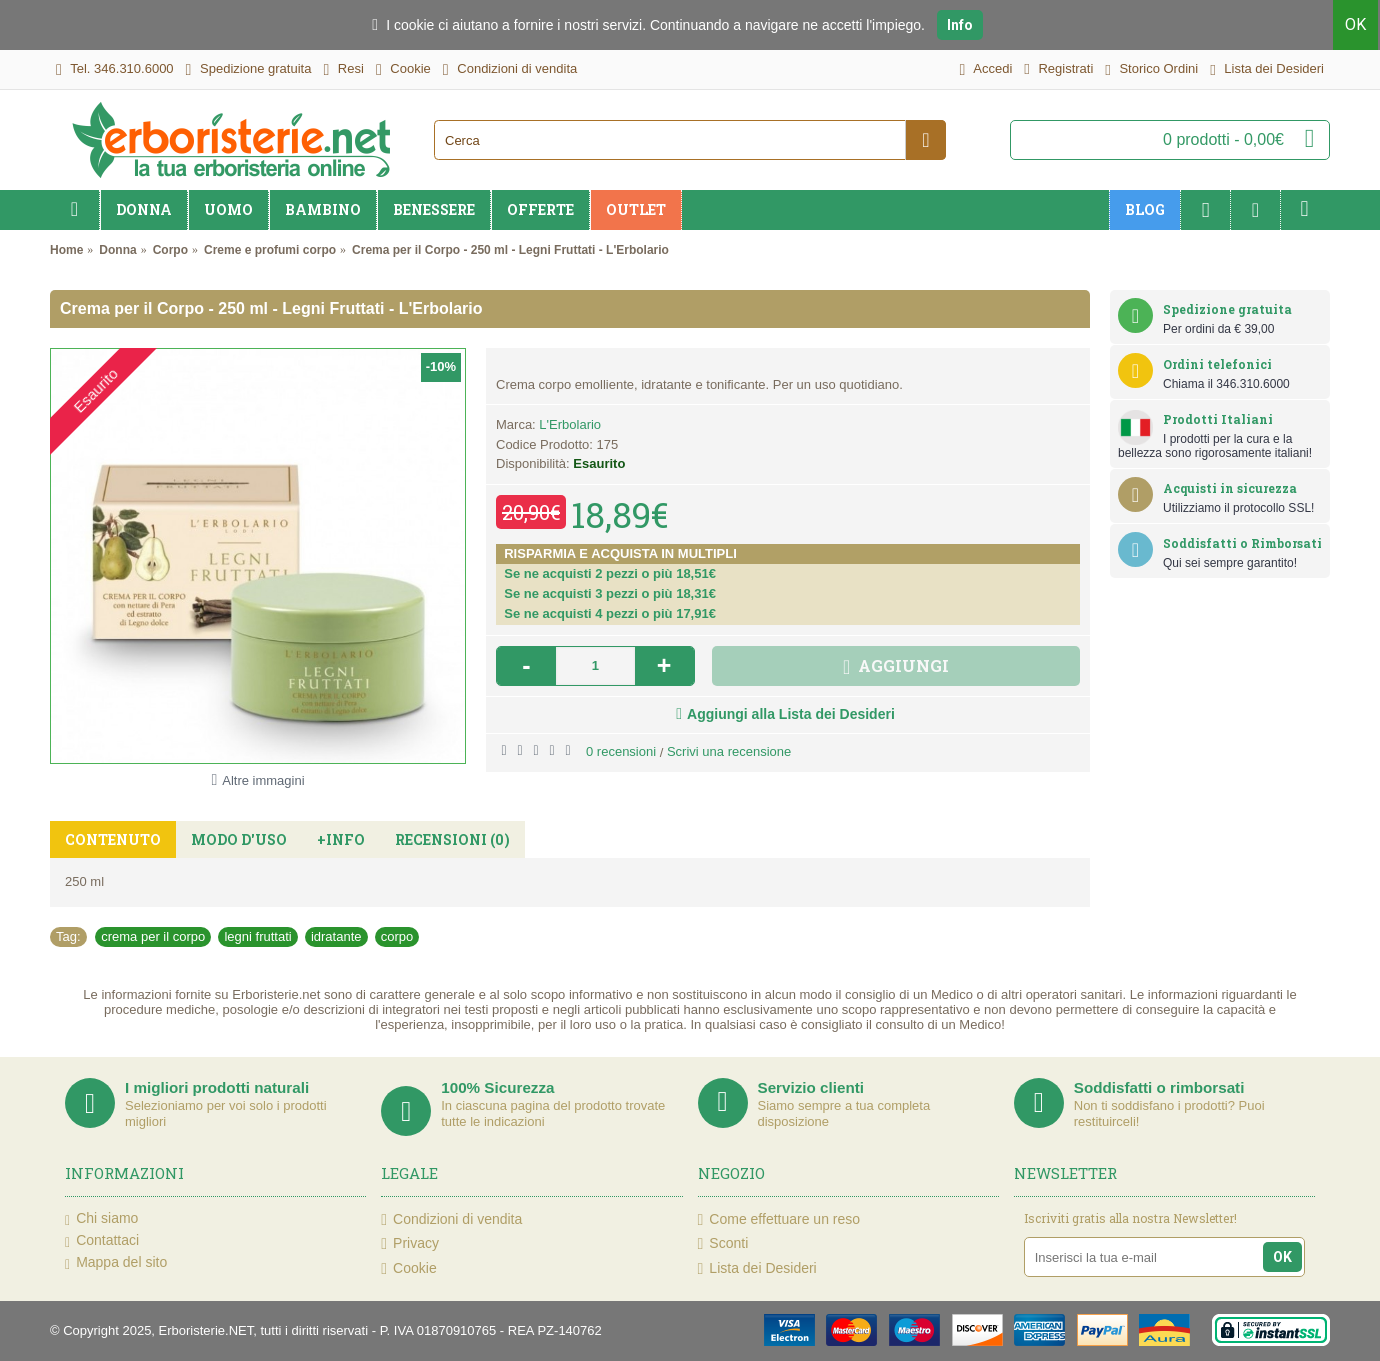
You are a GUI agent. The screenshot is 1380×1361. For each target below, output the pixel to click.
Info (960, 25)
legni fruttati (257, 936)
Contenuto (113, 839)
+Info (341, 839)
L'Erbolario (570, 424)
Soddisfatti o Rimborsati (1242, 543)
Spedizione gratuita (1227, 309)
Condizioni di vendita (451, 1219)
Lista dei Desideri (757, 1268)
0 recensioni (621, 751)
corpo (397, 936)
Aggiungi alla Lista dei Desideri (791, 714)
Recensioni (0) (452, 839)
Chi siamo (101, 1219)
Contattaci (102, 1241)
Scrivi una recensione (729, 751)
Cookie (408, 1268)
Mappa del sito (116, 1263)
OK (1357, 24)
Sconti (723, 1243)
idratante (336, 936)
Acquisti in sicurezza (1230, 488)
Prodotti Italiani (1218, 419)
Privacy (410, 1243)
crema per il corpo (153, 936)
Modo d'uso (239, 839)
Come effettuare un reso (779, 1219)
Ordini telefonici (1217, 364)
